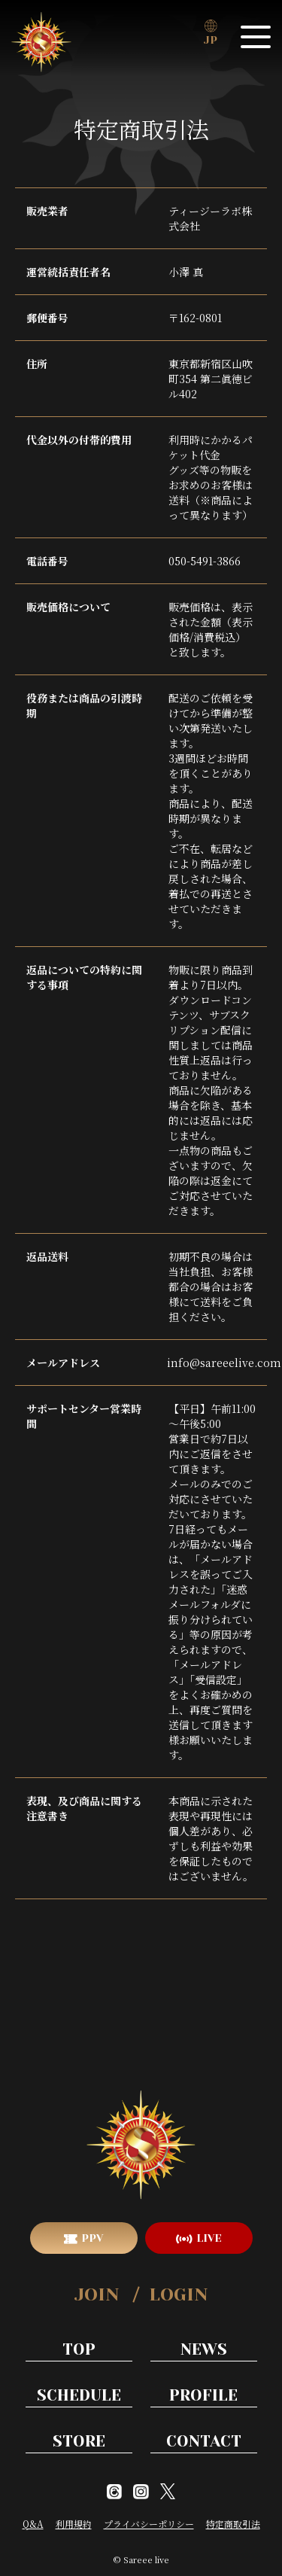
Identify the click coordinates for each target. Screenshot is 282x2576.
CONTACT (203, 2441)
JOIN (96, 2294)
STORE (79, 2441)
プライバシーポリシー (149, 2523)
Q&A (33, 2523)
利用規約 (74, 2523)
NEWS (203, 2349)
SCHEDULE (79, 2395)
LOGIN (178, 2294)
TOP (79, 2349)
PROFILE (203, 2395)
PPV (92, 2238)
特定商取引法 (233, 2523)
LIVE (209, 2238)
